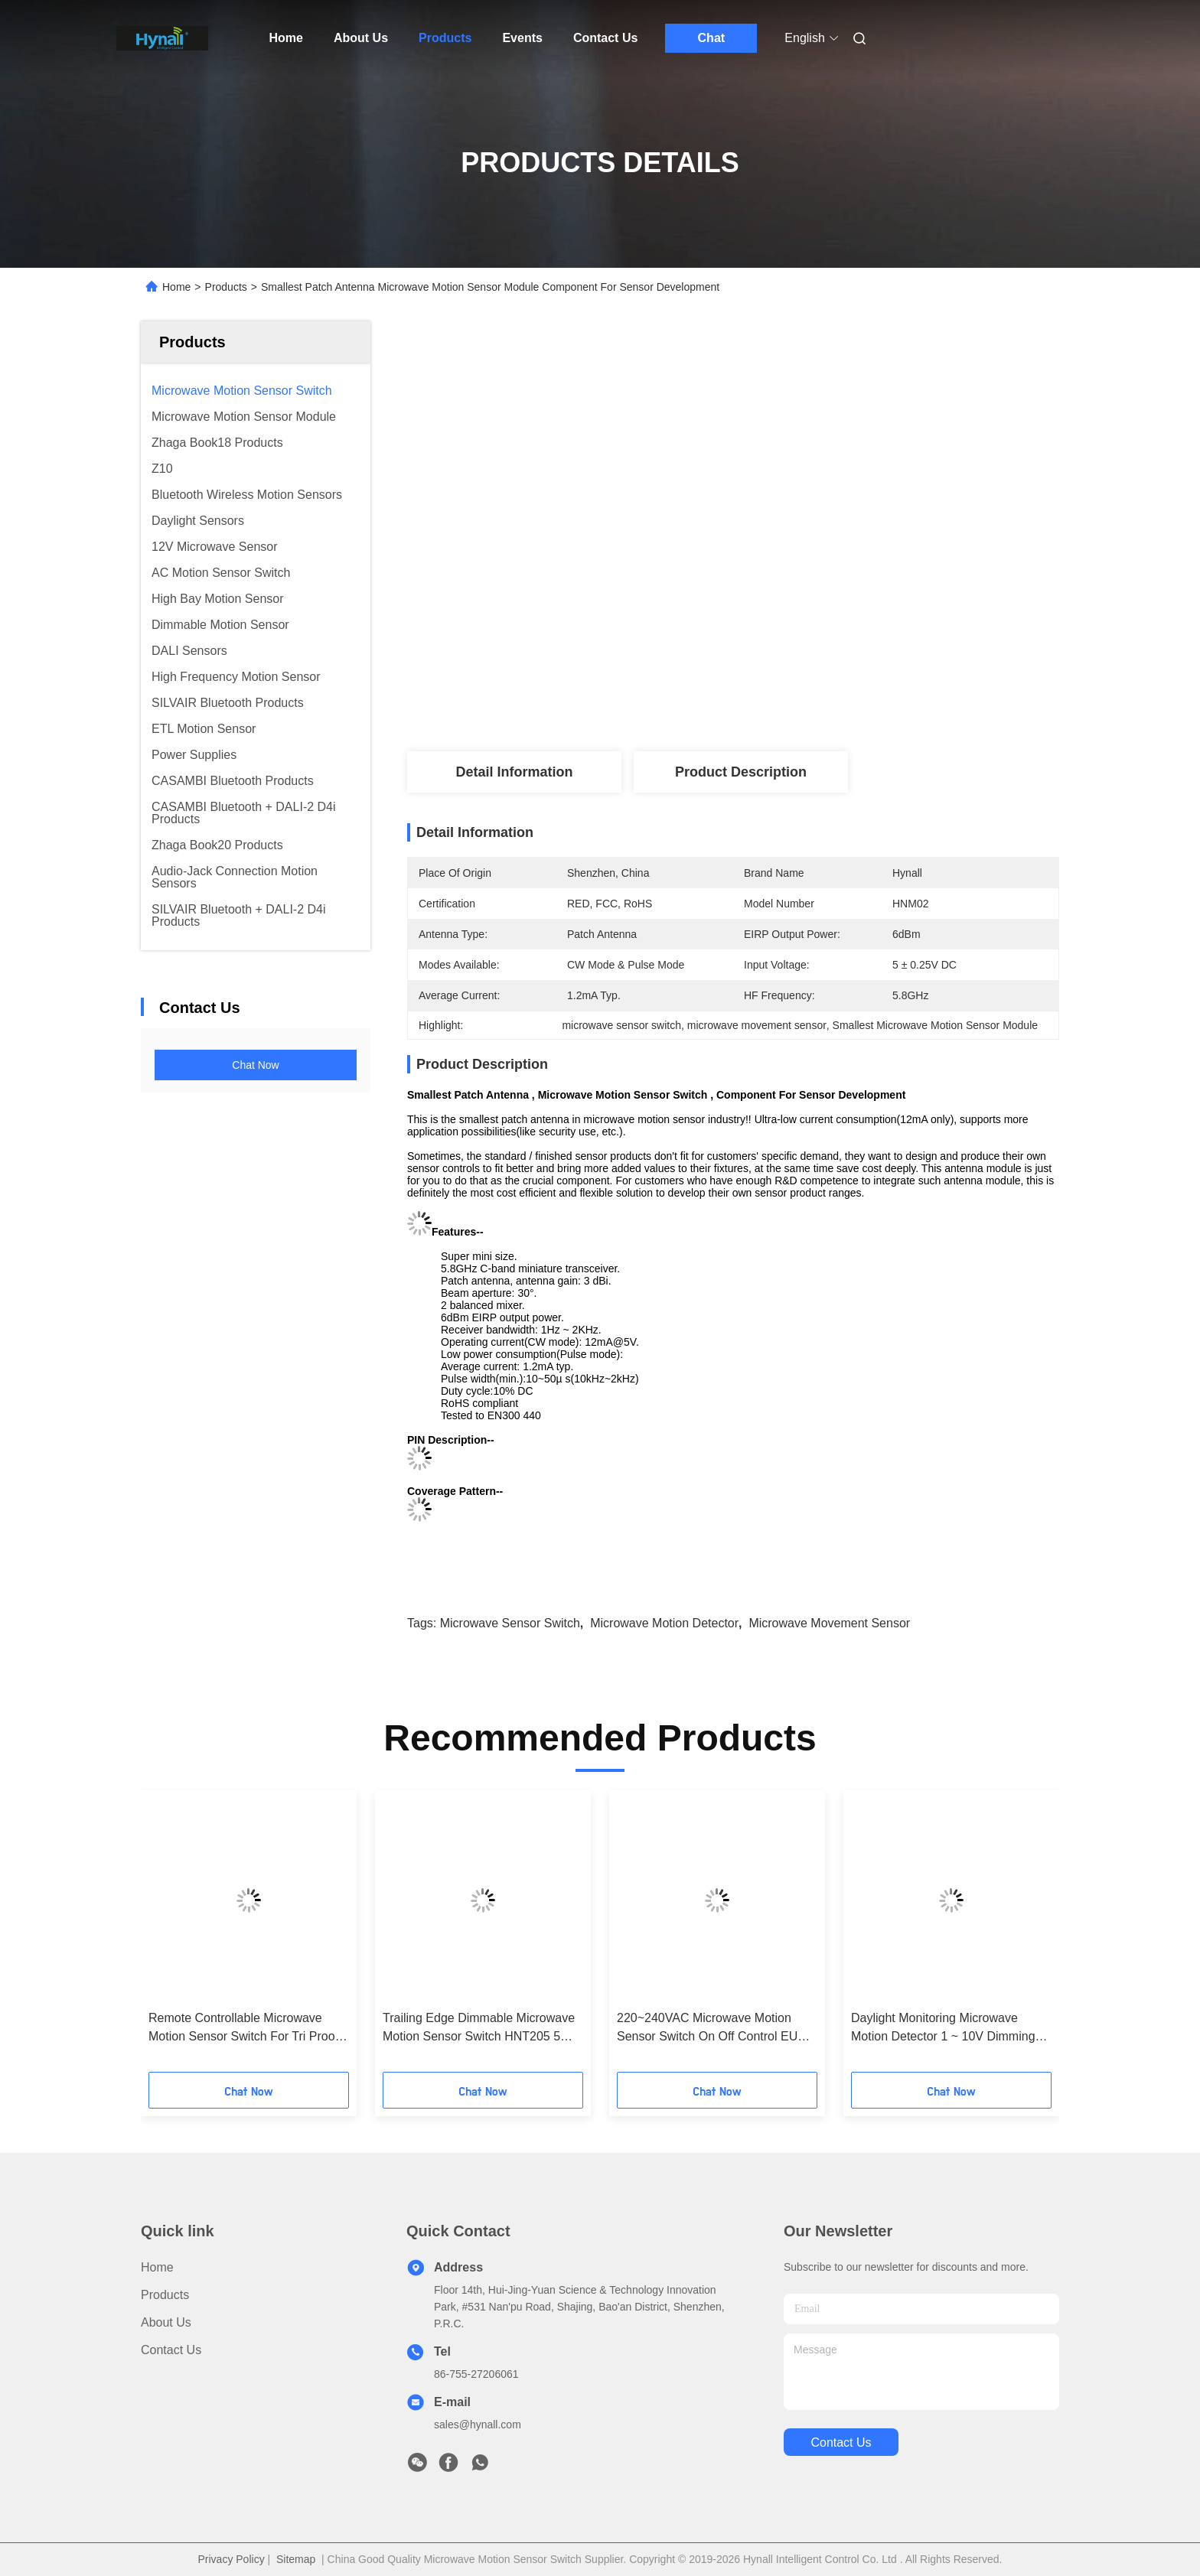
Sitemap (295, 2559)
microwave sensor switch (510, 1623)
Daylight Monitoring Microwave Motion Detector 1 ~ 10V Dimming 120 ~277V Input (943, 2028)
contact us (840, 2442)
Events (522, 37)
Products (445, 37)
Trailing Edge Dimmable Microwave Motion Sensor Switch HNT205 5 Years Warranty (479, 2028)
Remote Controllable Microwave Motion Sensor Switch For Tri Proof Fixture (243, 2028)
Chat (712, 37)
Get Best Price (819, 701)
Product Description (741, 772)
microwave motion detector (664, 1623)
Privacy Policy (231, 2559)
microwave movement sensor (829, 1623)
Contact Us (605, 37)
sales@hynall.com (477, 2424)
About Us (361, 37)
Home (286, 37)
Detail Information (513, 772)
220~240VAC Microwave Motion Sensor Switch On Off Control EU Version (707, 2028)
